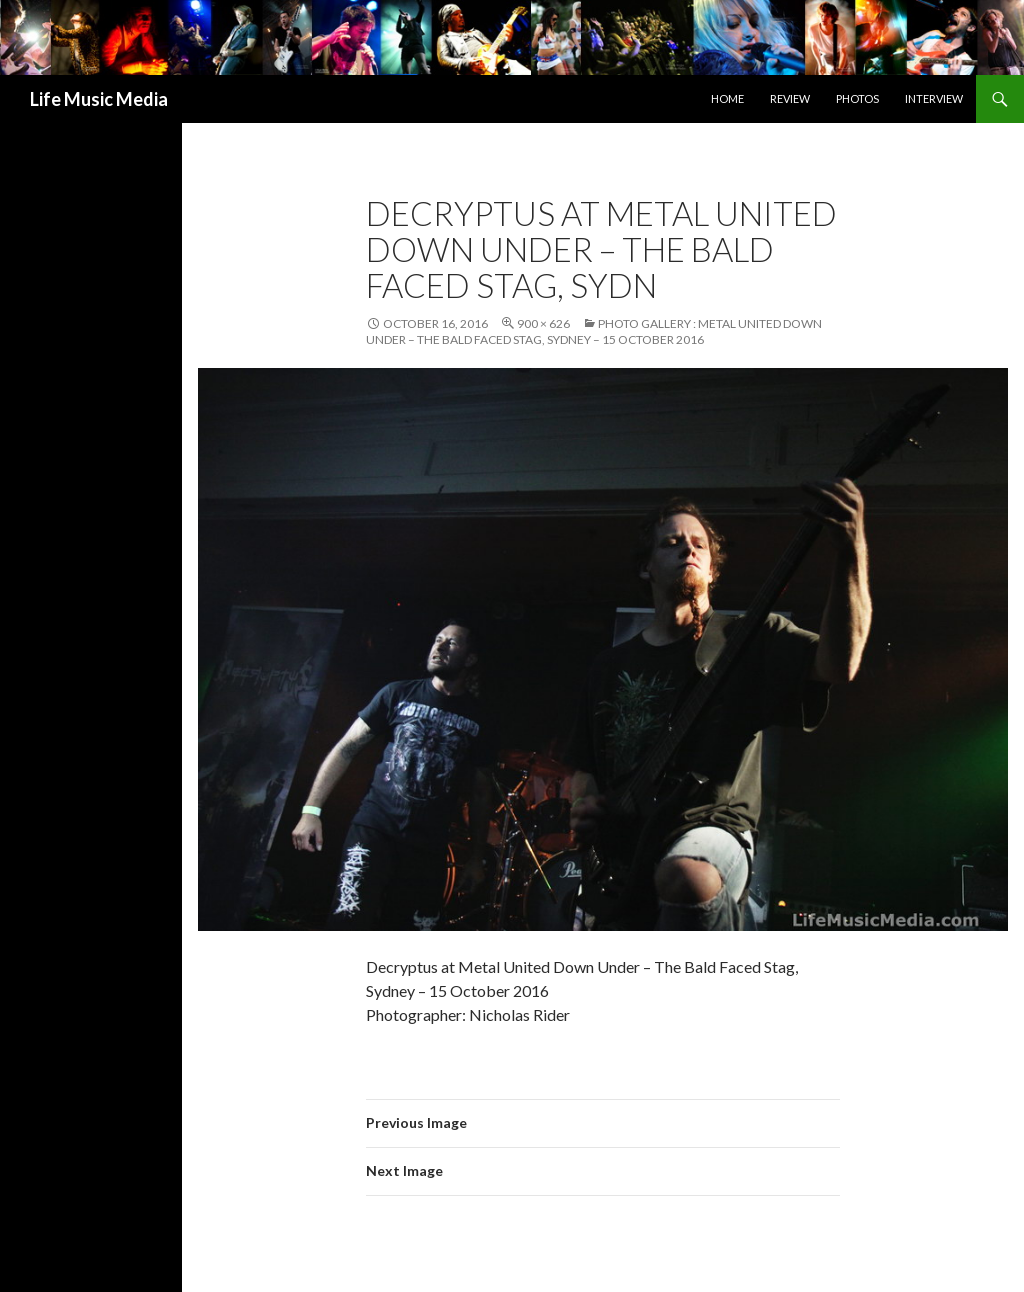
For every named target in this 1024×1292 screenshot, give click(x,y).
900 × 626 (543, 323)
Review (790, 98)
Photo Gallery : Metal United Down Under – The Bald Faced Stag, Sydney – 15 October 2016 (594, 331)
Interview (934, 98)
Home (727, 98)
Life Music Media (99, 99)
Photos (857, 98)
